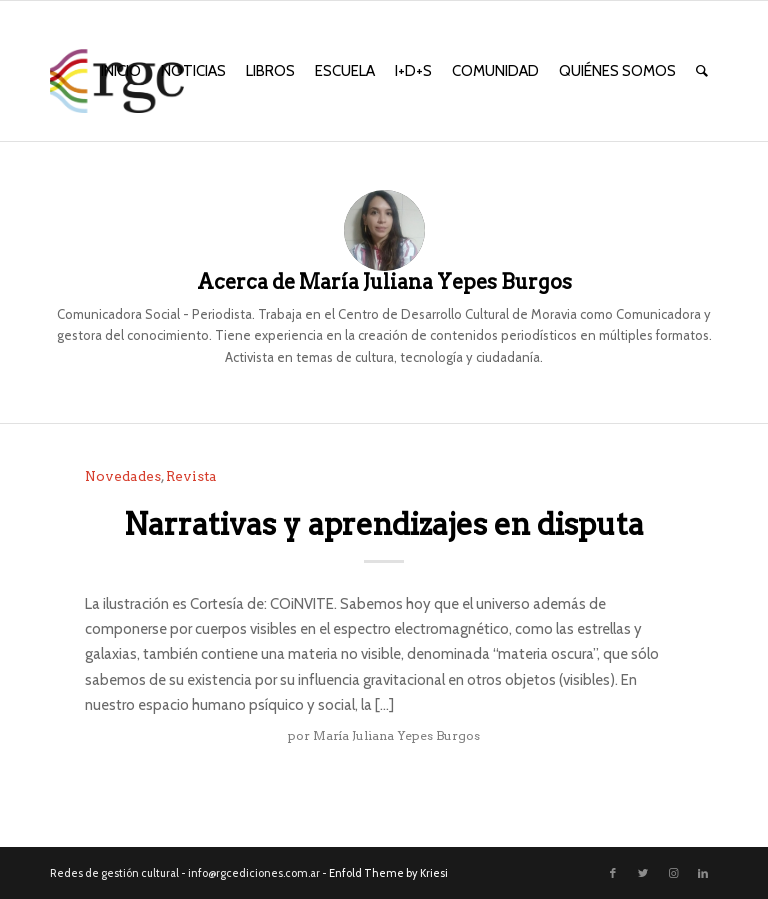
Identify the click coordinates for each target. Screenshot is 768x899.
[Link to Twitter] (643, 873)
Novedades (123, 476)
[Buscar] (702, 71)
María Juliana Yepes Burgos (396, 735)
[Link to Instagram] (673, 873)
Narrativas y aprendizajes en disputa (384, 524)
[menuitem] (121, 71)
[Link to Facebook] (613, 873)
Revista (191, 476)
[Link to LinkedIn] (703, 873)
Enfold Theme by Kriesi (388, 873)
